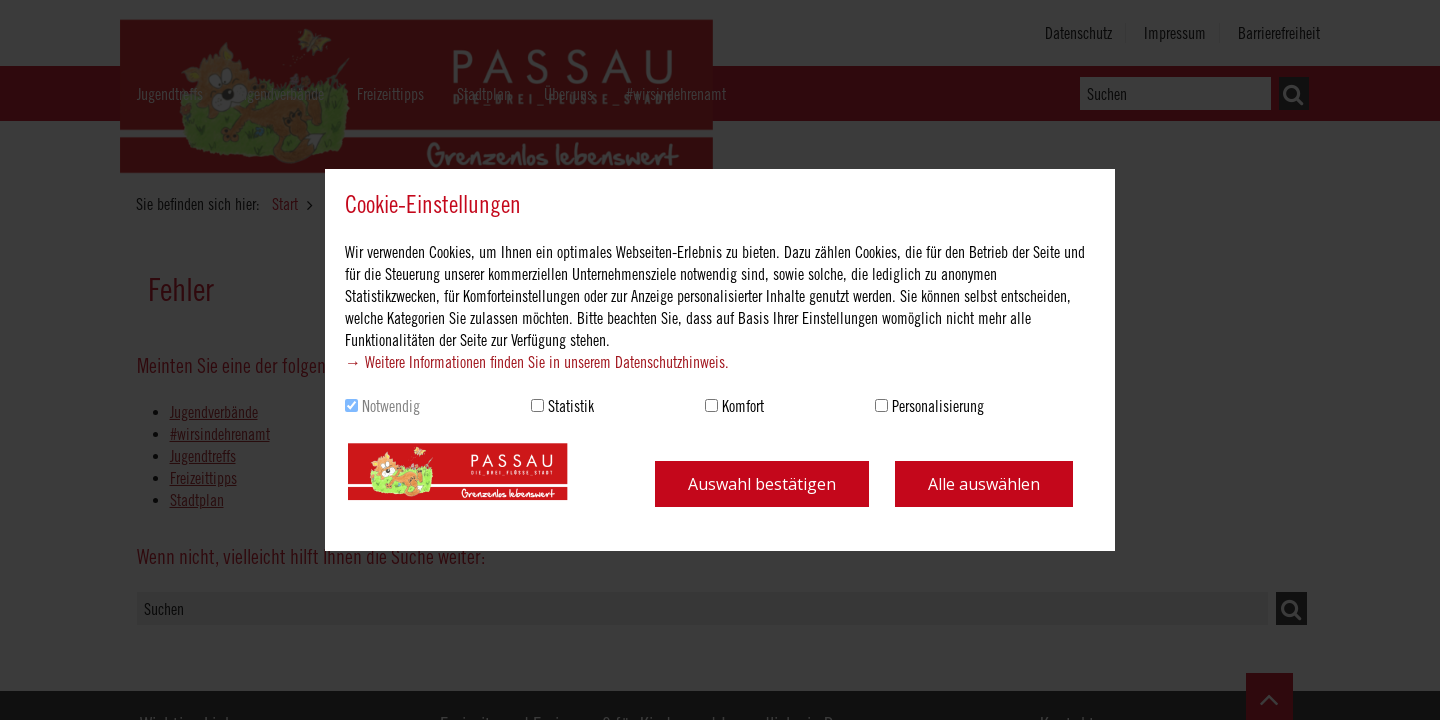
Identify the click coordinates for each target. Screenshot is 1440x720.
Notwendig (391, 406)
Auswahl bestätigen (762, 484)
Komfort (743, 406)
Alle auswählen (984, 484)
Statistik (571, 406)
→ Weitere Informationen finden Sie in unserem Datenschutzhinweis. (537, 362)
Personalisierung (938, 406)
